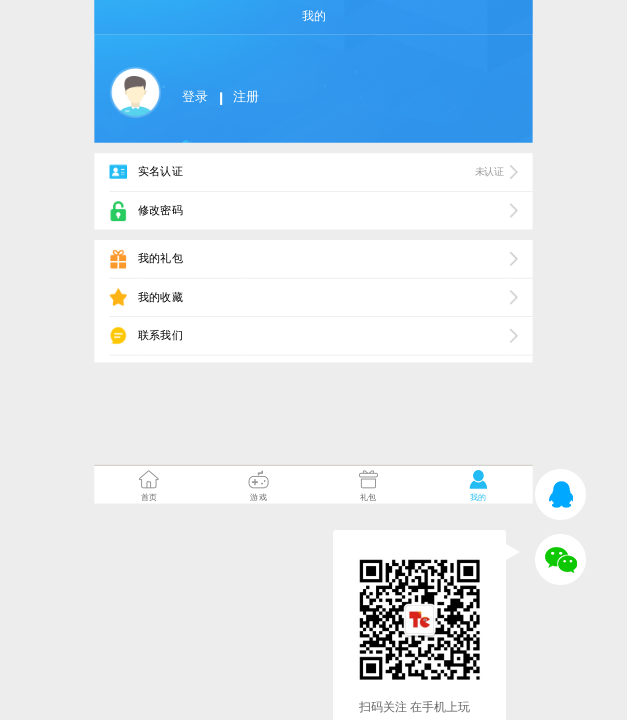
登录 (194, 97)
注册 (245, 97)
